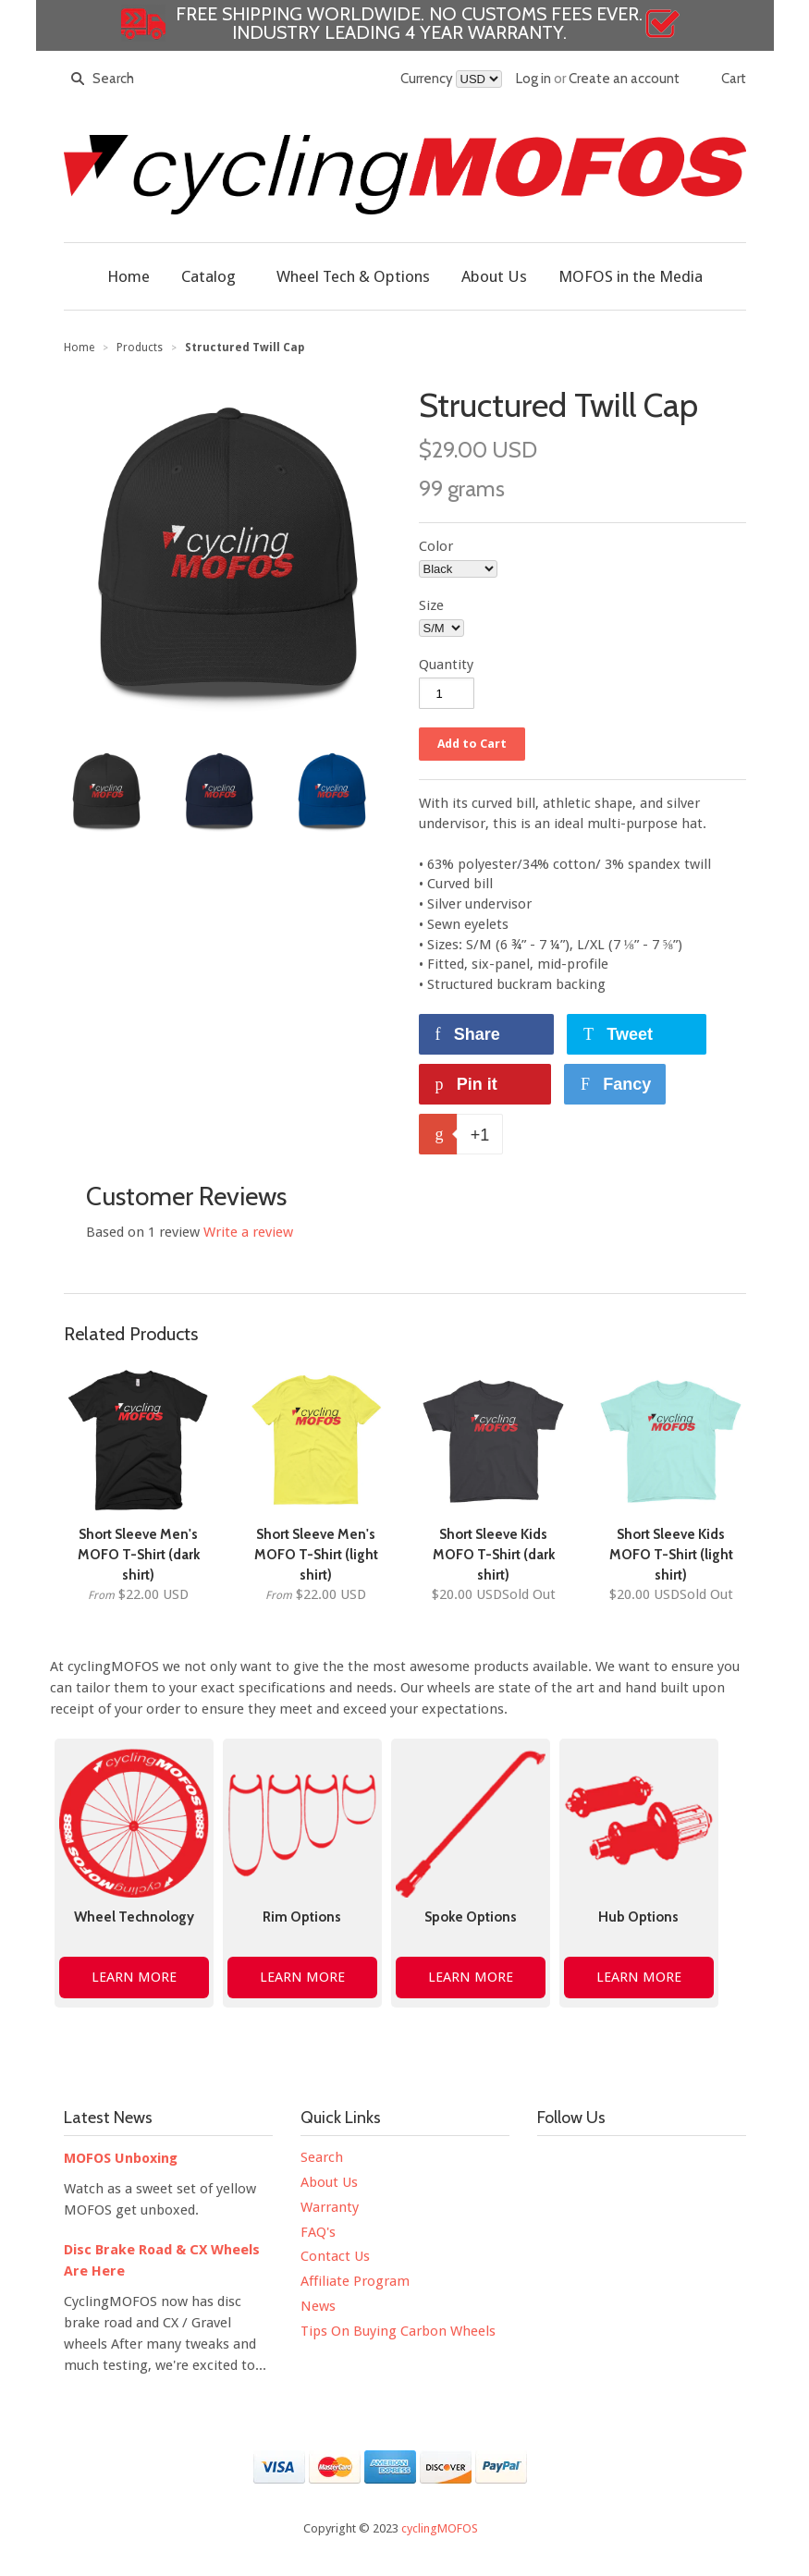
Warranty (329, 2207)
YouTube (629, 2163)
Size (431, 605)
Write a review (248, 1232)
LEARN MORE (134, 1977)
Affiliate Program (355, 2281)
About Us (329, 2182)
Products (139, 347)
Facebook (552, 2163)
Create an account (624, 78)
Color (436, 546)
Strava (629, 2201)
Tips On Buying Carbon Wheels (398, 2331)
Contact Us (335, 2256)
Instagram (668, 2163)
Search (321, 2157)
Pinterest (707, 2163)
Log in (533, 78)
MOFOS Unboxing (121, 2158)
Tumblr (552, 2201)
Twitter (591, 2163)
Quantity (446, 664)
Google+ (591, 2201)
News (318, 2306)
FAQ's (318, 2232)
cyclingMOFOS (439, 2528)
